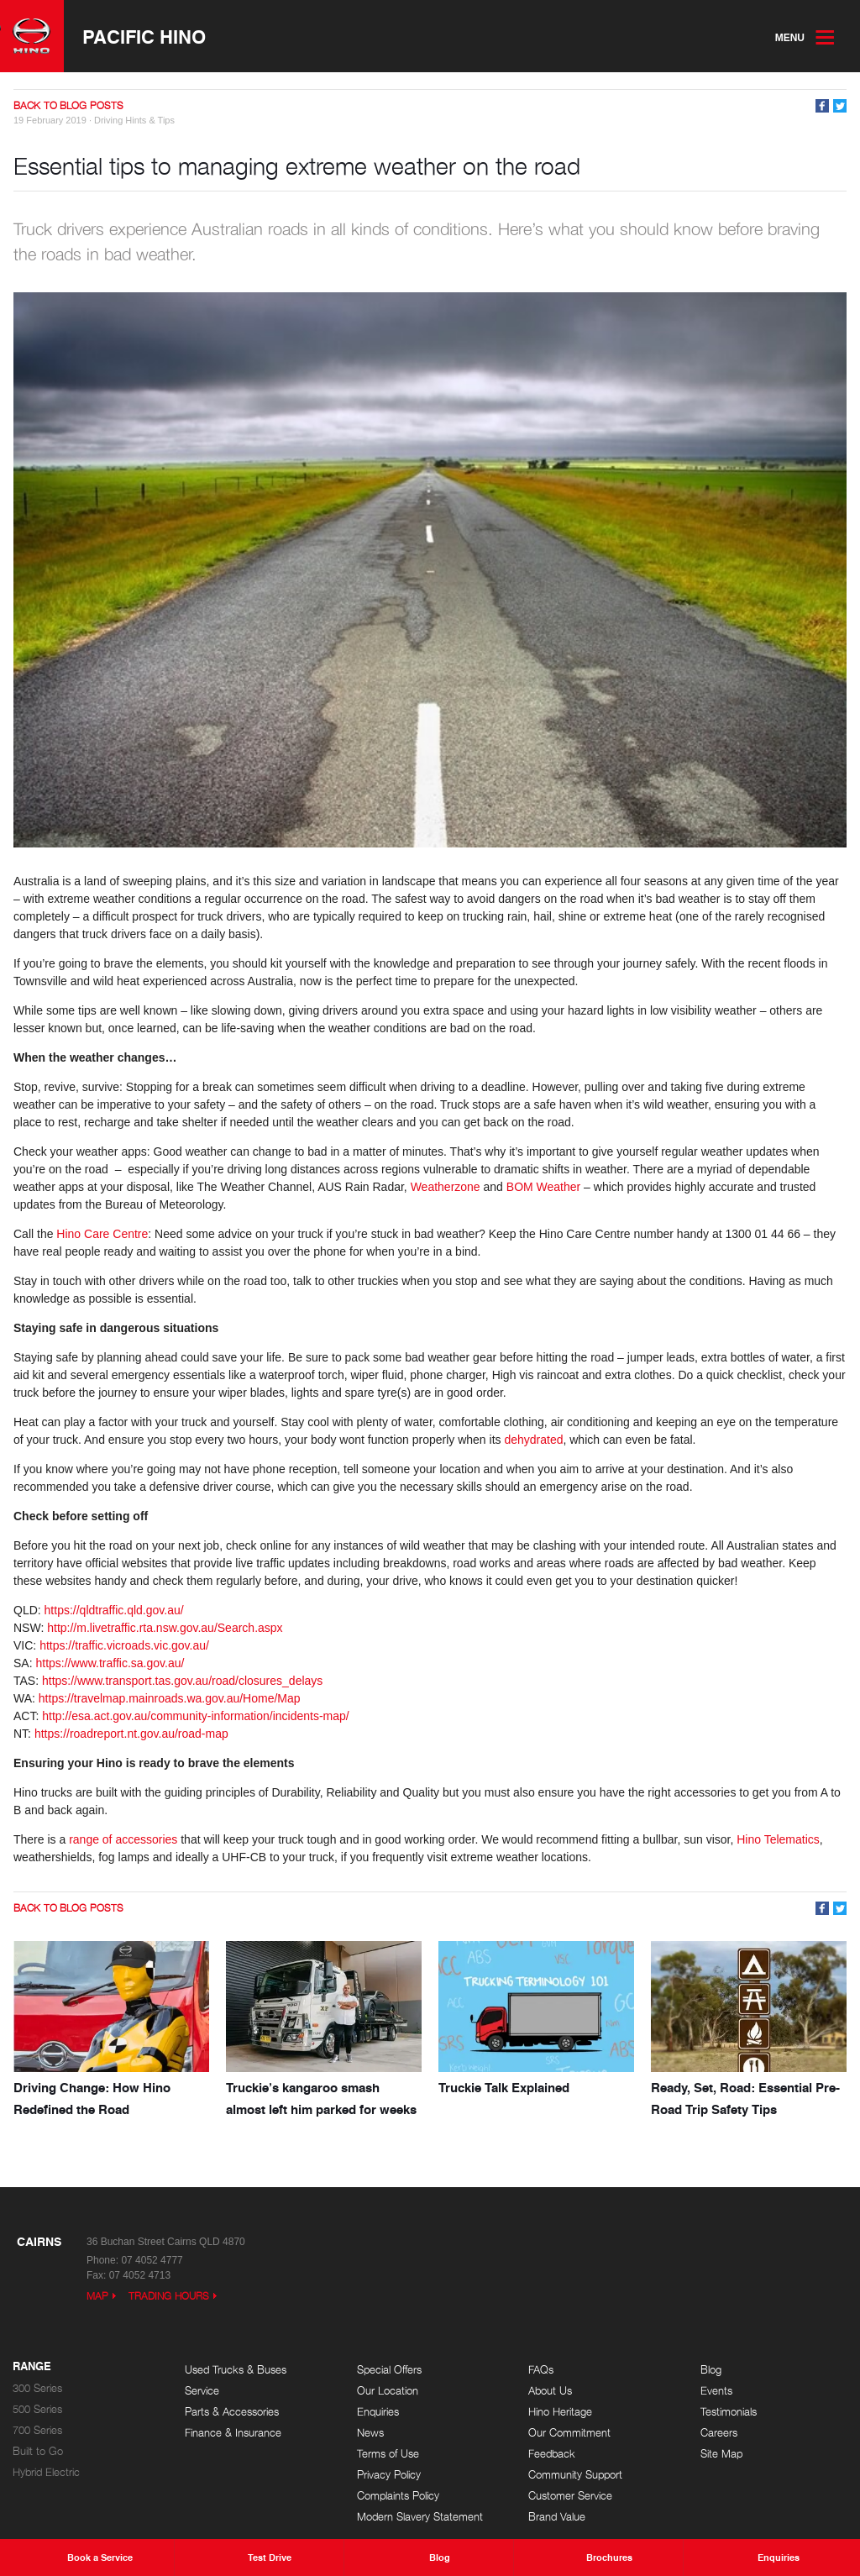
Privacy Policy (389, 2474)
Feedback (551, 2453)
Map (97, 2296)
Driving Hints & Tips (134, 120)
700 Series (37, 2430)
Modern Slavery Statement (420, 2516)
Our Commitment (569, 2432)
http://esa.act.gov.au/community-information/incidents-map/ (197, 1716)
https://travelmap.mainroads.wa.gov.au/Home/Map (170, 1698)
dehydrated (533, 1439)
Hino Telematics (778, 1839)
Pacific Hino (144, 36)
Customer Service (570, 2495)
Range (32, 2367)
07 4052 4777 (151, 2260)
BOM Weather (543, 1187)
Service (202, 2391)
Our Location (387, 2391)
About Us (550, 2391)
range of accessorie (120, 1839)
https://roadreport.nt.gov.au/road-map (131, 1733)
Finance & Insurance (233, 2432)
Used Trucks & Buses (235, 2370)
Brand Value (556, 2516)
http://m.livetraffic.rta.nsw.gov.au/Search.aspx (164, 1627)
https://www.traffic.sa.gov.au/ (111, 1663)
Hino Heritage (560, 2411)
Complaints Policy (398, 2495)
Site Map (721, 2453)
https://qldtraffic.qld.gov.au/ (114, 1610)
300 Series (37, 2388)
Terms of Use (388, 2453)
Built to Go (38, 2451)
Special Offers (389, 2370)
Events (716, 2391)
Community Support (575, 2474)
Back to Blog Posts (68, 105)
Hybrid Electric (46, 2472)
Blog (710, 2370)
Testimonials (728, 2411)
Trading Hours (168, 2296)
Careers (718, 2432)
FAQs (540, 2370)
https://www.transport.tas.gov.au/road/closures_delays (182, 1680)
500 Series (37, 2409)
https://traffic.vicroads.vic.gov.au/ (125, 1645)
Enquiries (378, 2411)
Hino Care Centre (102, 1234)
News (370, 2432)
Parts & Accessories (232, 2411)
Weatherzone (445, 1187)
